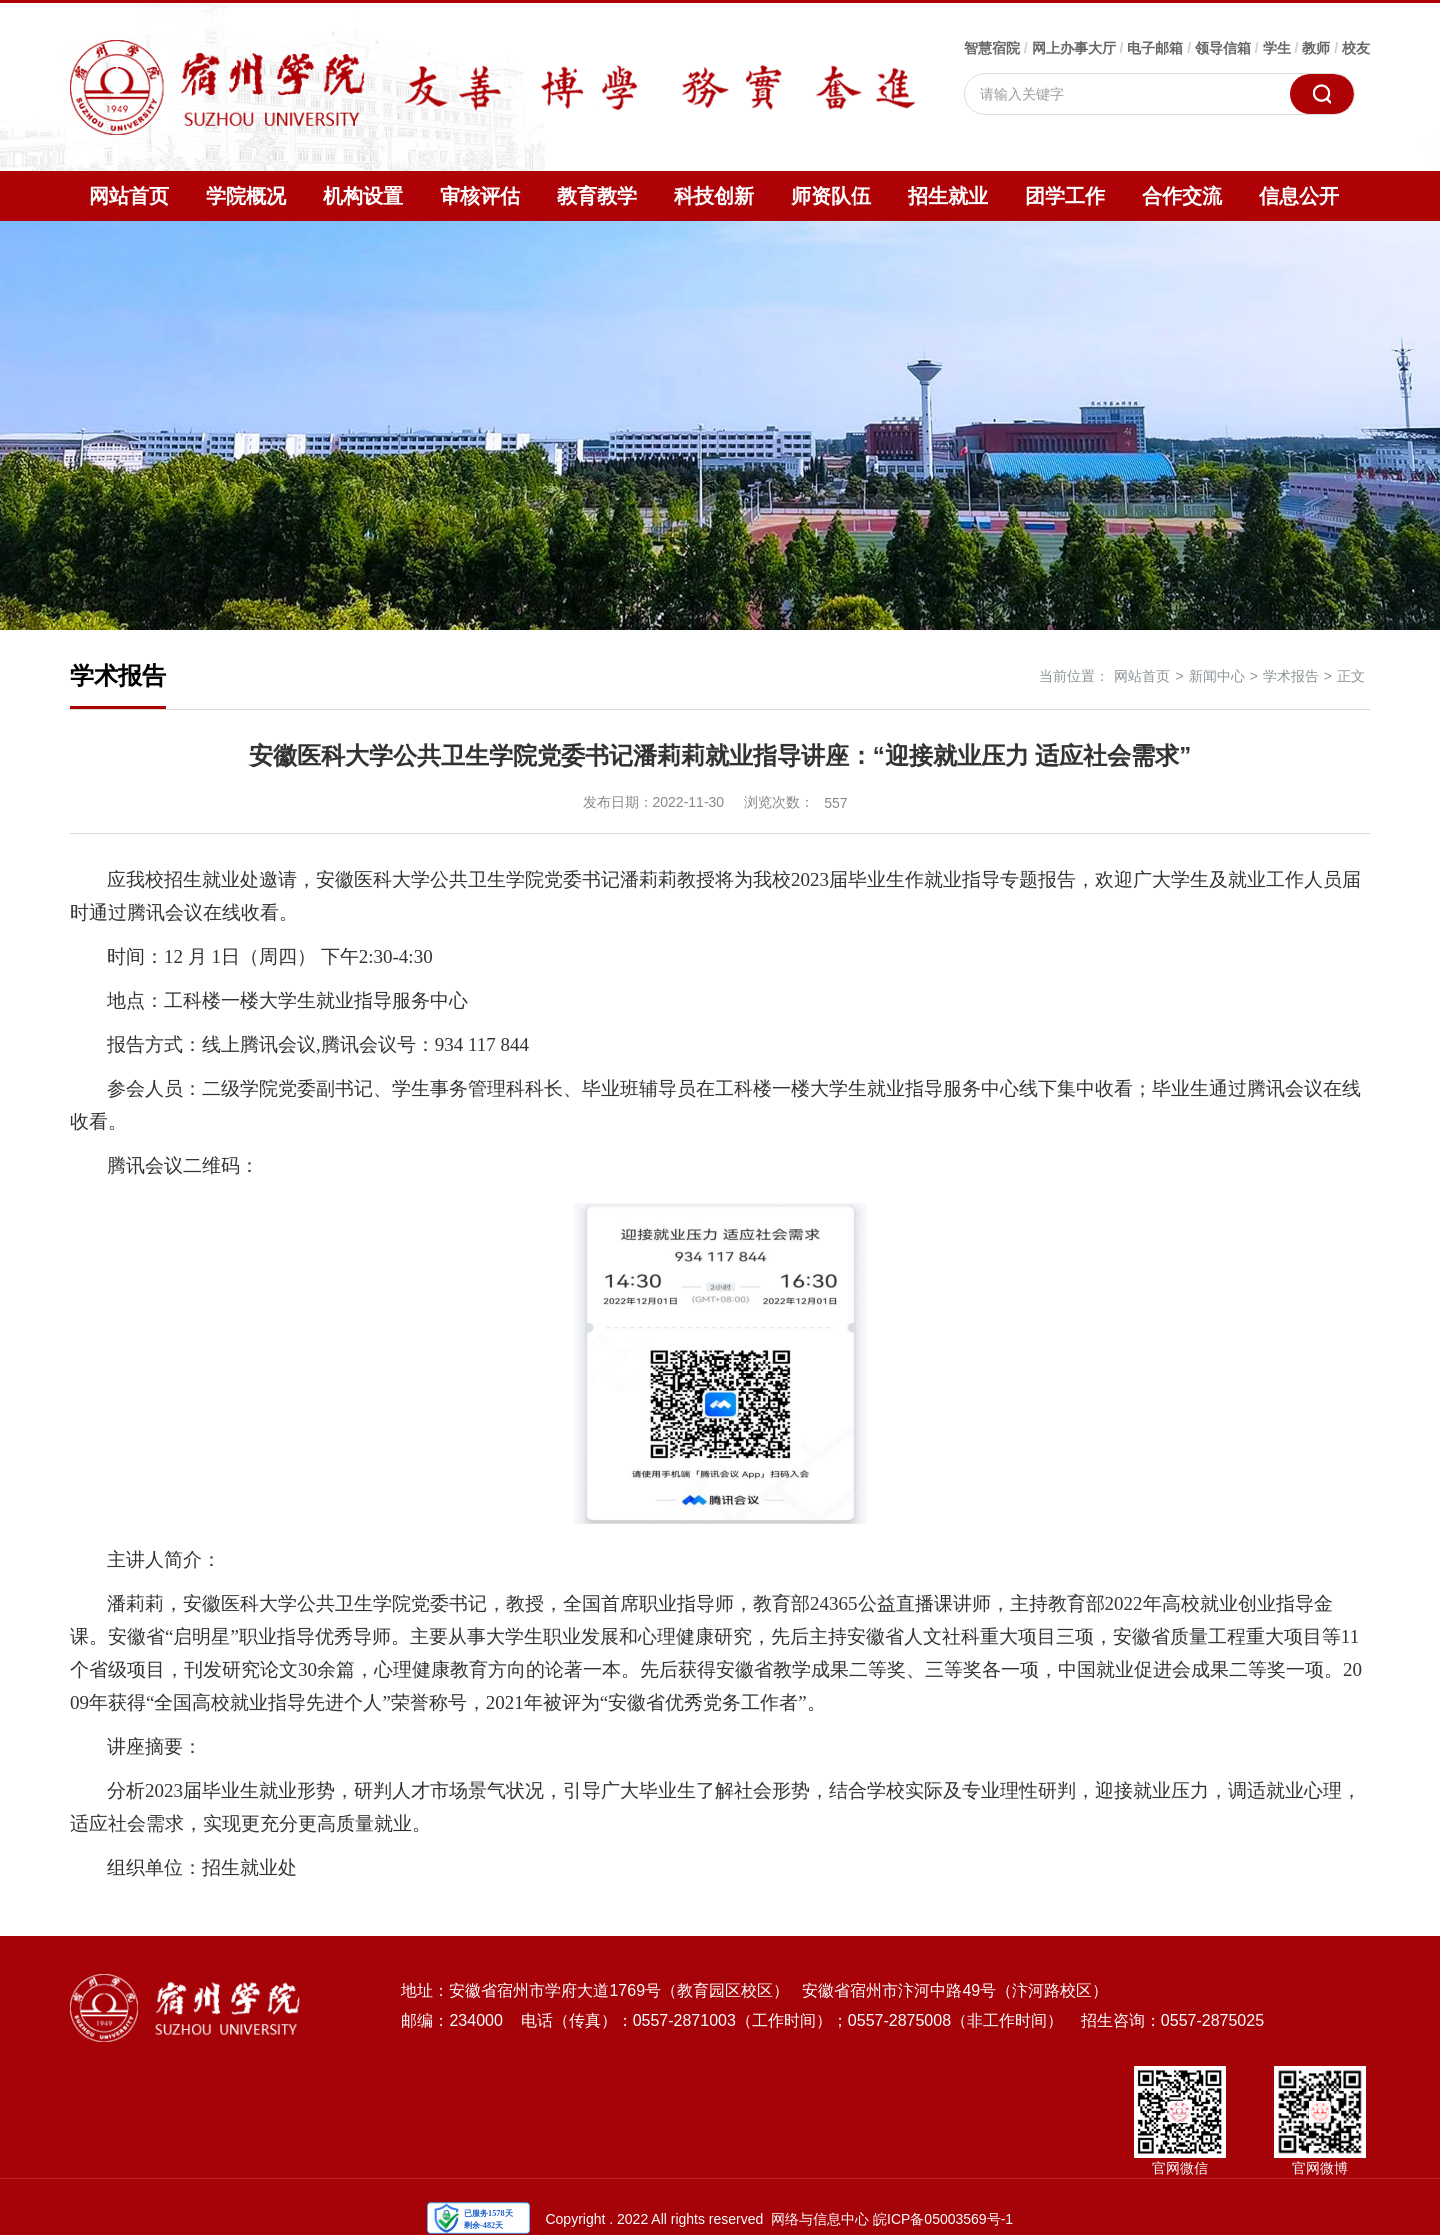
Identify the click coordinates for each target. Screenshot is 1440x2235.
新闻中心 (1217, 676)
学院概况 (246, 196)
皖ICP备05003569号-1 (943, 2219)
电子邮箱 (1155, 48)
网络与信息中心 (820, 2219)
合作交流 (1182, 196)
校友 (1356, 48)
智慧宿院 (992, 48)
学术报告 (1291, 676)
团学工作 (1065, 196)
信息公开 (1299, 196)
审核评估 (480, 196)
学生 (1277, 48)
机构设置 (363, 196)
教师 (1316, 48)
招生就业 (948, 196)
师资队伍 (831, 196)
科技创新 (714, 196)
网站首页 (129, 196)
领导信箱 (1223, 48)
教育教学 (597, 196)
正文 (1351, 676)
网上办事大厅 (1074, 48)
